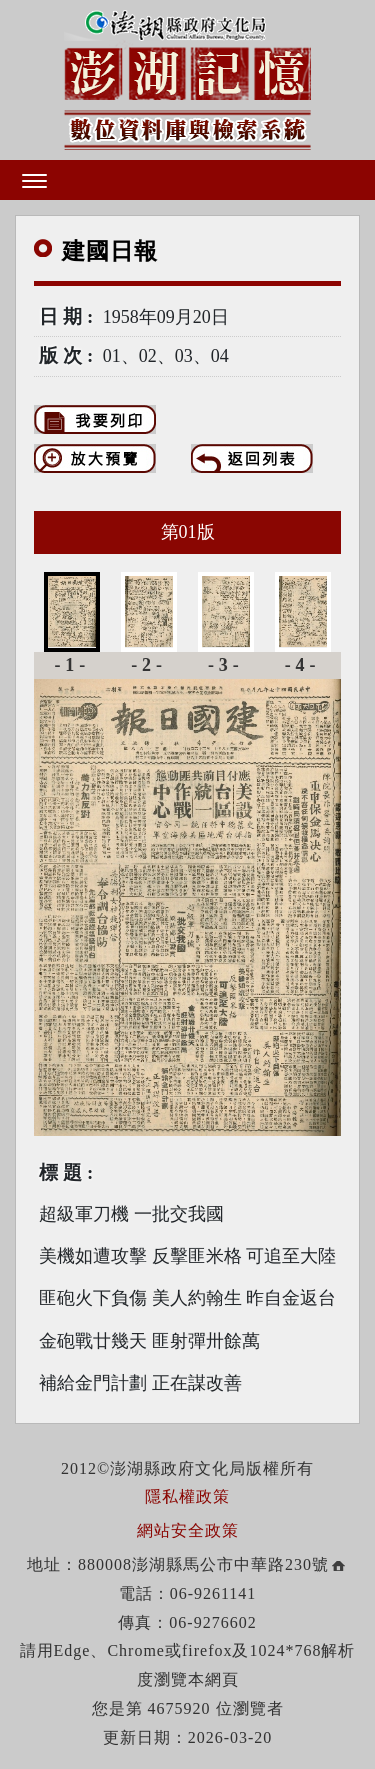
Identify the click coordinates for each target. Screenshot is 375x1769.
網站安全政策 (188, 1530)
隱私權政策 (187, 1496)
